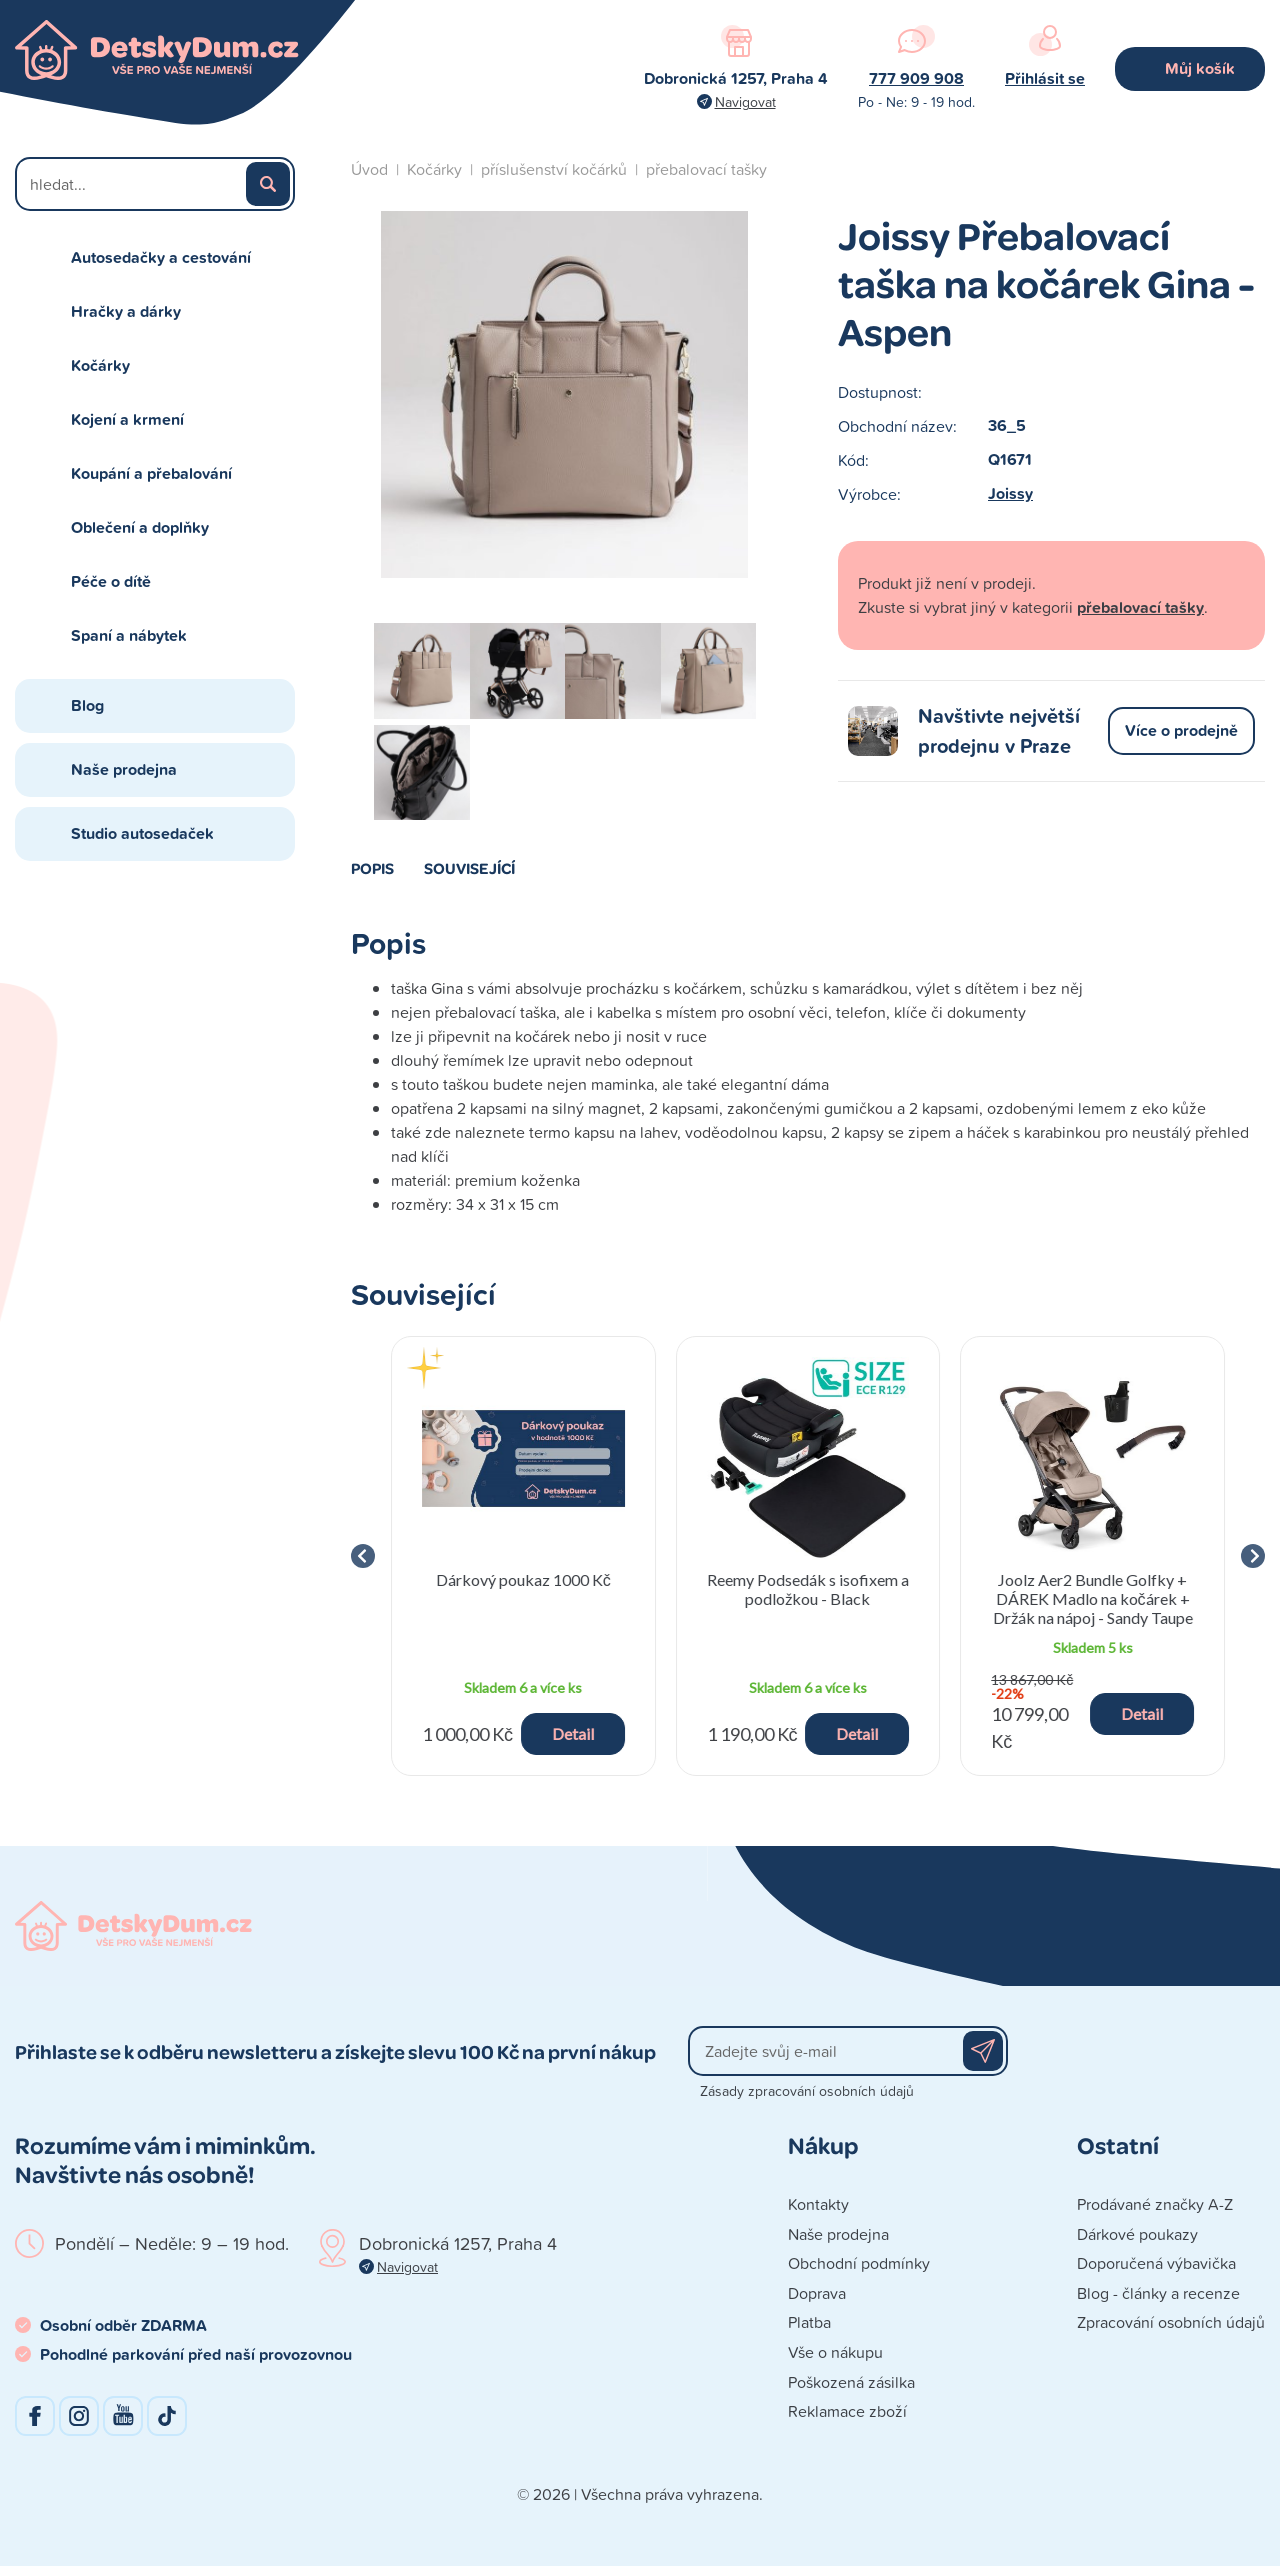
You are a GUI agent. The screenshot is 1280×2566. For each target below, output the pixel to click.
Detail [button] (573, 1733)
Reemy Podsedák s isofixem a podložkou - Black (808, 1589)
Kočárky (100, 365)
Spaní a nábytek (129, 635)
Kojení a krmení (127, 419)
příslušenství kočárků (554, 169)
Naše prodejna (124, 769)
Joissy (1010, 493)
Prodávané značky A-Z (1155, 2204)
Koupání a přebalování (151, 473)
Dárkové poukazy (1137, 2234)
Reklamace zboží (847, 2411)
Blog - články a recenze (1158, 2293)
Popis (372, 868)
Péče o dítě (111, 581)
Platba (809, 2322)
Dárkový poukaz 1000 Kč (523, 1579)
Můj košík (1200, 68)
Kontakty (818, 2204)
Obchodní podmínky (859, 2263)
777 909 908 (916, 78)
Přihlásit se (1045, 78)
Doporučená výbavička (1156, 2263)
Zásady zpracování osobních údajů (807, 2090)
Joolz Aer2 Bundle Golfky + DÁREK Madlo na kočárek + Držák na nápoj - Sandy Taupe (1093, 1598)
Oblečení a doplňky (140, 527)
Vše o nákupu (835, 2352)
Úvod (369, 169)
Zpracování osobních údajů (1171, 2322)
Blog (87, 705)
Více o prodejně (1181, 730)
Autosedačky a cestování (161, 257)
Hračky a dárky (126, 311)
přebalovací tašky (706, 169)
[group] (523, 1556)
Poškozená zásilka (851, 2382)
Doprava (817, 2293)
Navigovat (745, 101)
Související (469, 868)
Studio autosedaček (142, 833)
